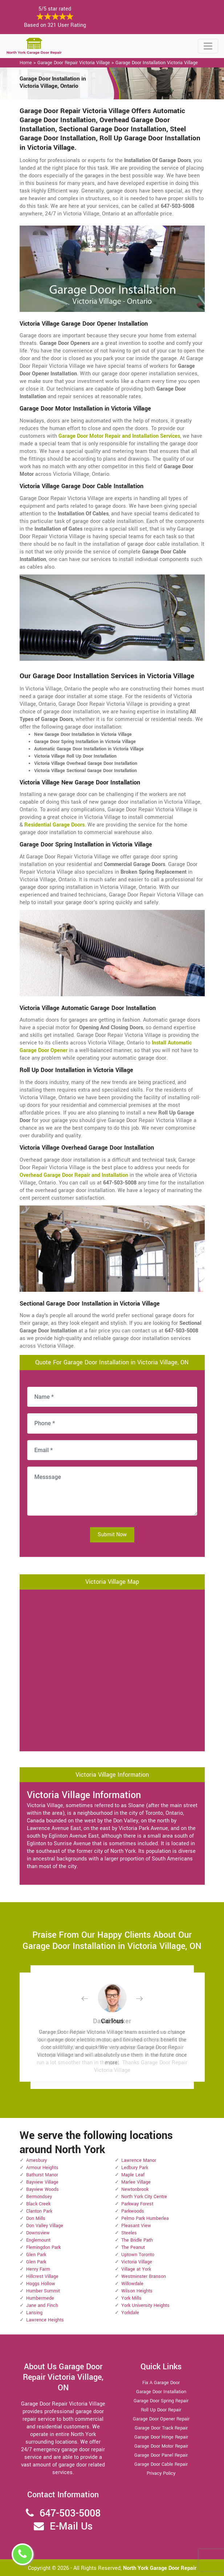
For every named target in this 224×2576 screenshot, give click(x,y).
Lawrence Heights (45, 2320)
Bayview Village (42, 2182)
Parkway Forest (137, 2204)
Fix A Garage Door (161, 2382)
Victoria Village (136, 2262)
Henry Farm (38, 2269)
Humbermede (40, 2298)
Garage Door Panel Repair (161, 2455)
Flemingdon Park (43, 2247)
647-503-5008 (70, 2513)
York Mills (131, 2298)
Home (26, 62)
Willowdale (132, 2283)
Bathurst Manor (42, 2175)
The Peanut (133, 2247)
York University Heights (145, 2305)
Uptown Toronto (137, 2254)
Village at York (136, 2269)
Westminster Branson (143, 2276)
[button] (90, 1998)
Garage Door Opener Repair (161, 2419)
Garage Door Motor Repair (161, 2446)
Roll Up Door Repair (161, 2410)
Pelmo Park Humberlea (145, 2218)
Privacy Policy (161, 2473)
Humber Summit (43, 2291)
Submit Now (112, 1534)
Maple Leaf (132, 2175)
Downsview (38, 2233)
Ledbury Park (134, 2167)
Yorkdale (130, 2312)
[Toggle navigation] (208, 46)
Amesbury (36, 2160)
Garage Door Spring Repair (161, 2401)
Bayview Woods (42, 2189)
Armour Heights (42, 2167)
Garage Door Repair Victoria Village (73, 62)
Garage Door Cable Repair (161, 2464)
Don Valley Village (44, 2225)
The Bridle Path (137, 2240)
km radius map (112, 1669)
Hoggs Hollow (40, 2283)
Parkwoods (132, 2211)
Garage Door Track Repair (161, 2428)
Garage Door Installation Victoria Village (156, 62)
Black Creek (38, 2204)
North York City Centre (144, 2196)
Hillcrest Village (42, 2276)
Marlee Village (136, 2182)
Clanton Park (39, 2211)
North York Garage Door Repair (159, 2568)
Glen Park (36, 2254)
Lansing (34, 2312)
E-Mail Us (71, 2526)
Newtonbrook (134, 2189)
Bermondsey (39, 2196)
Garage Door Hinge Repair (161, 2437)
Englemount (38, 2240)
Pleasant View (136, 2225)
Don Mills (35, 2218)
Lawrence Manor (138, 2160)
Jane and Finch (42, 2305)
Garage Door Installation (161, 2392)
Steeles (129, 2233)
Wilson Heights (136, 2291)
